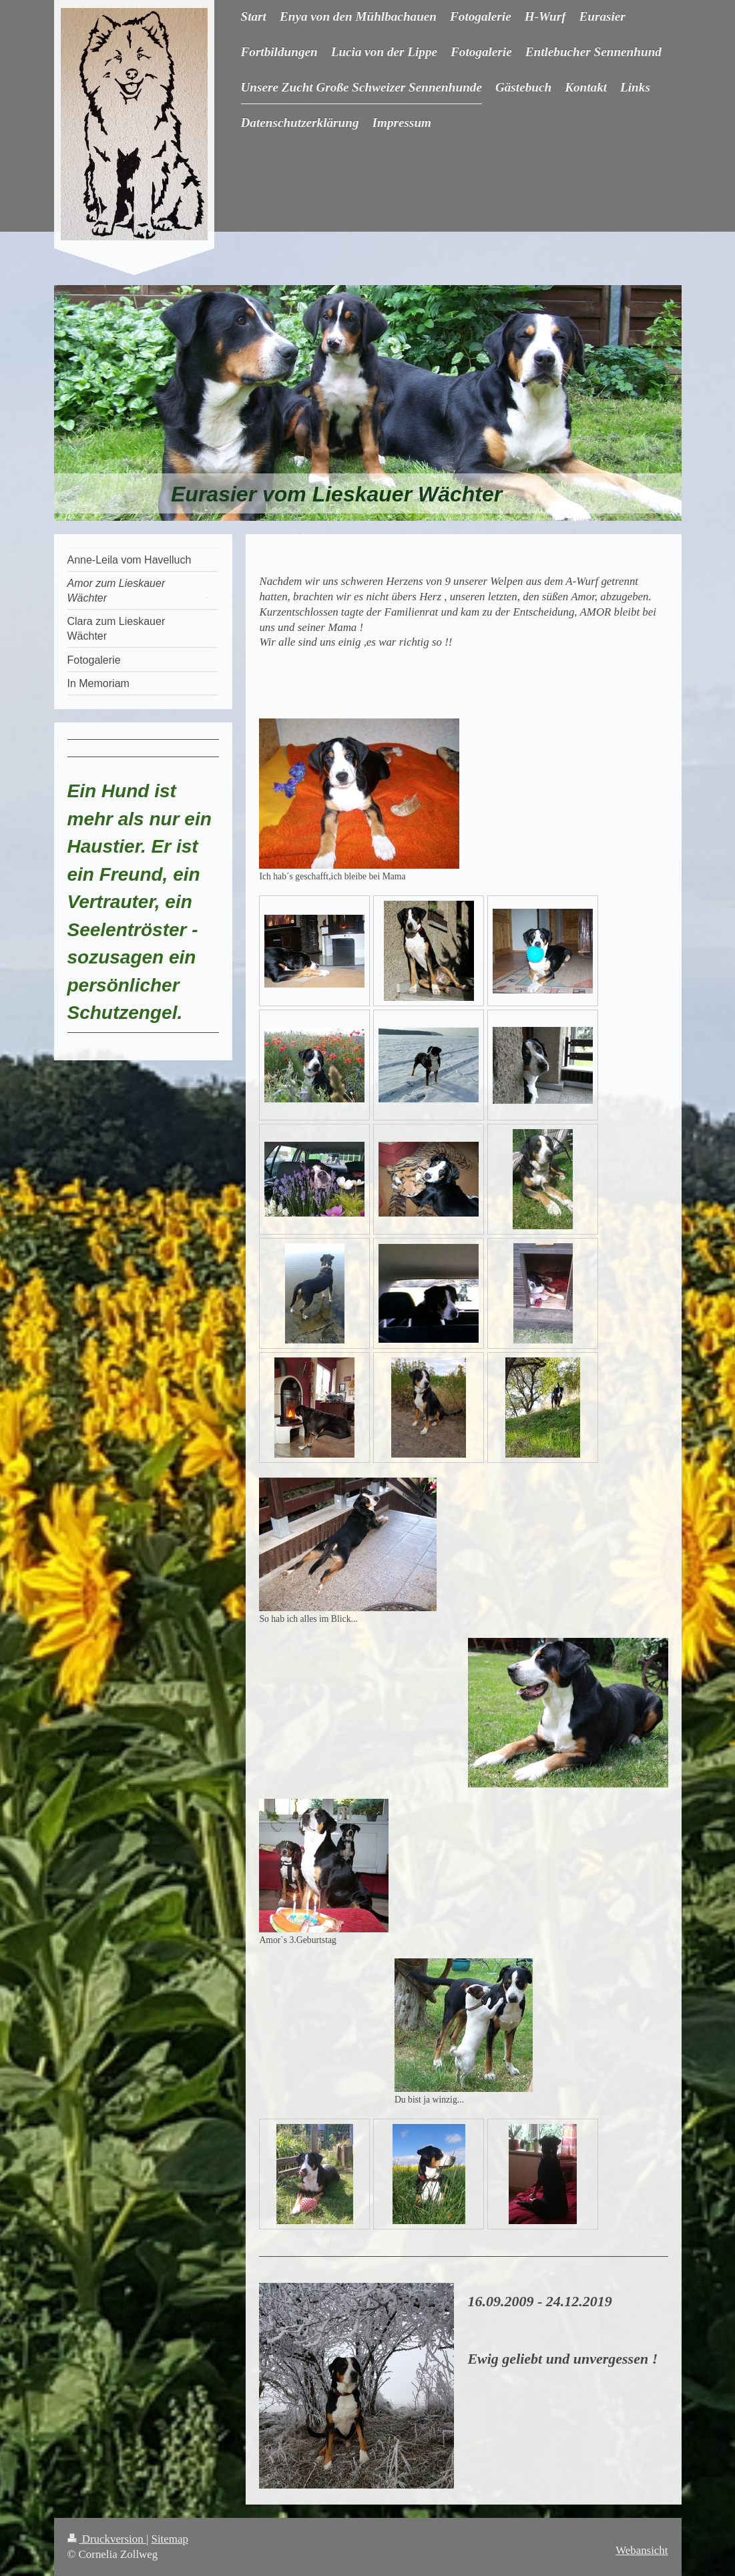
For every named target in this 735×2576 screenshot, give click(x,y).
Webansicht (642, 2550)
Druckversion (106, 2539)
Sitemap (170, 2539)
